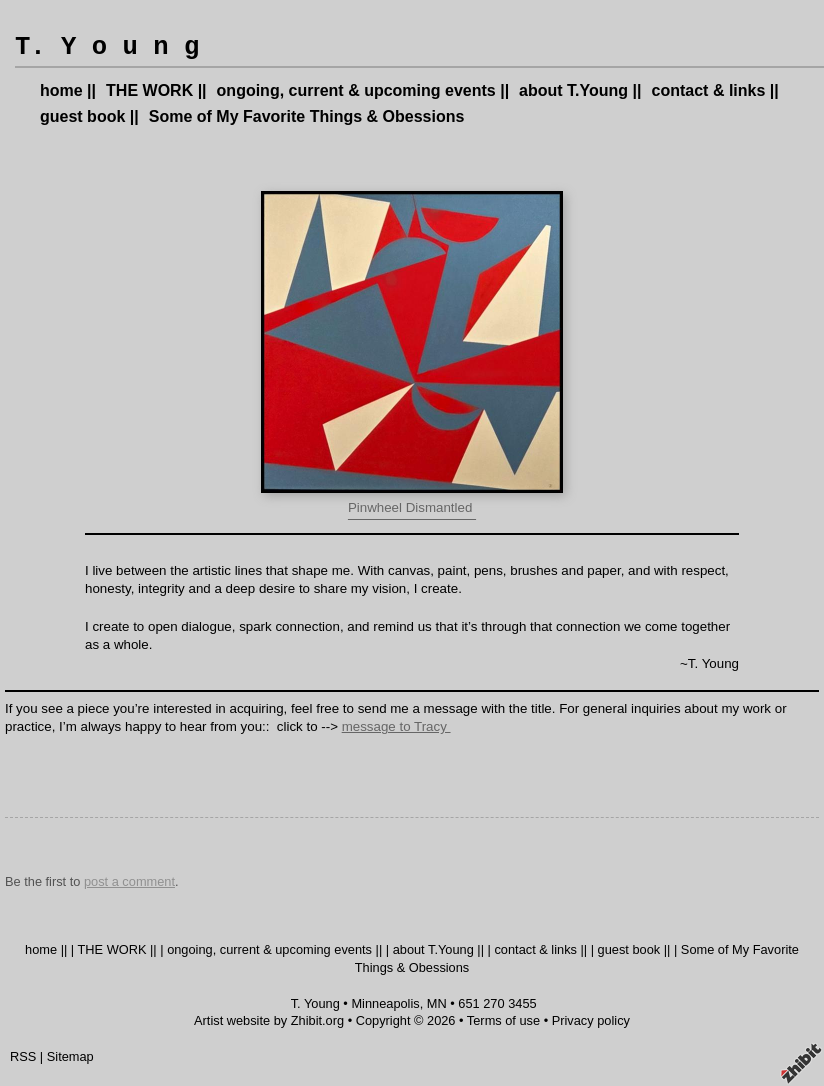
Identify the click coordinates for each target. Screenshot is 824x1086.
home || (68, 90)
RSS (23, 1056)
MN (437, 1003)
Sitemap (70, 1056)
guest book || (89, 116)
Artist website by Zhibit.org (269, 1020)
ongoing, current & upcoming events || (363, 90)
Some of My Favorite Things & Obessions (307, 116)
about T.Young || (580, 90)
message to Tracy (396, 726)
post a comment (129, 881)
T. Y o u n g (107, 47)
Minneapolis (385, 1003)
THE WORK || (156, 90)
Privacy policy (591, 1020)
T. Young (315, 1003)
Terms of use (503, 1020)
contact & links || (715, 90)
